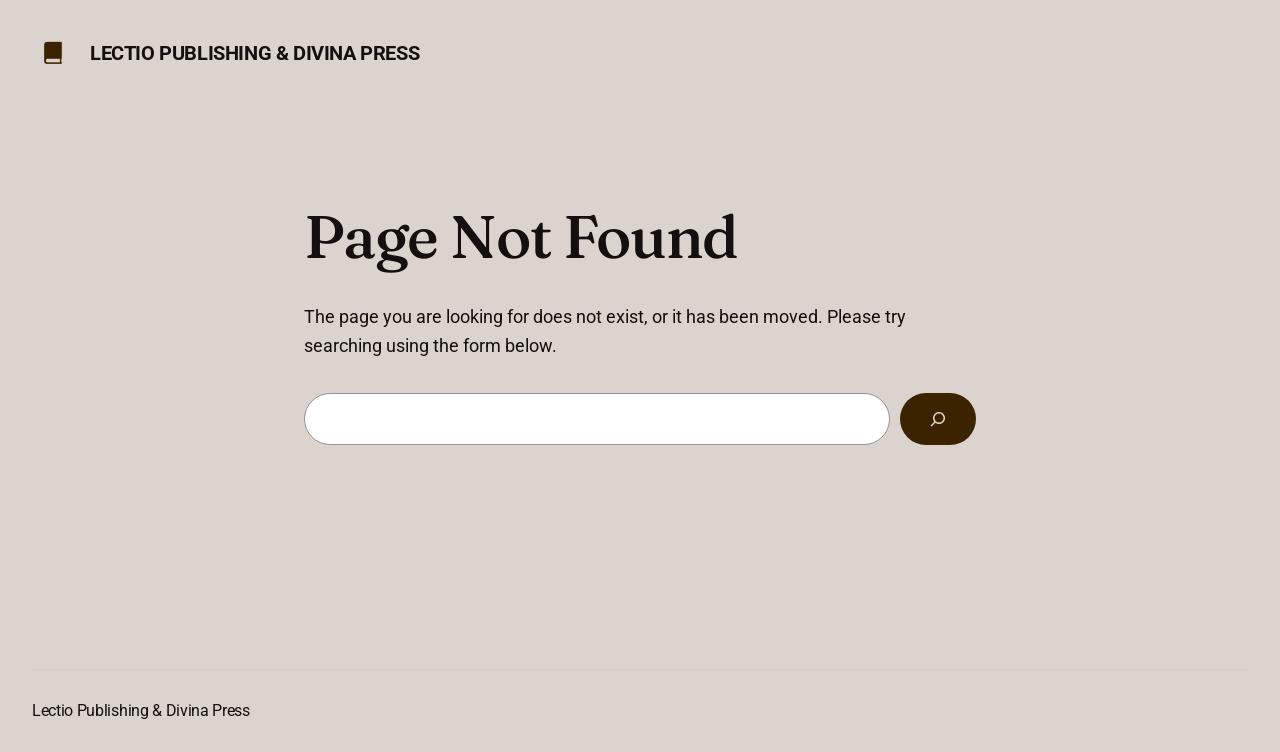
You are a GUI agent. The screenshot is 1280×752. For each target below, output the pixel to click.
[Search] (938, 419)
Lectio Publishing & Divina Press (254, 53)
